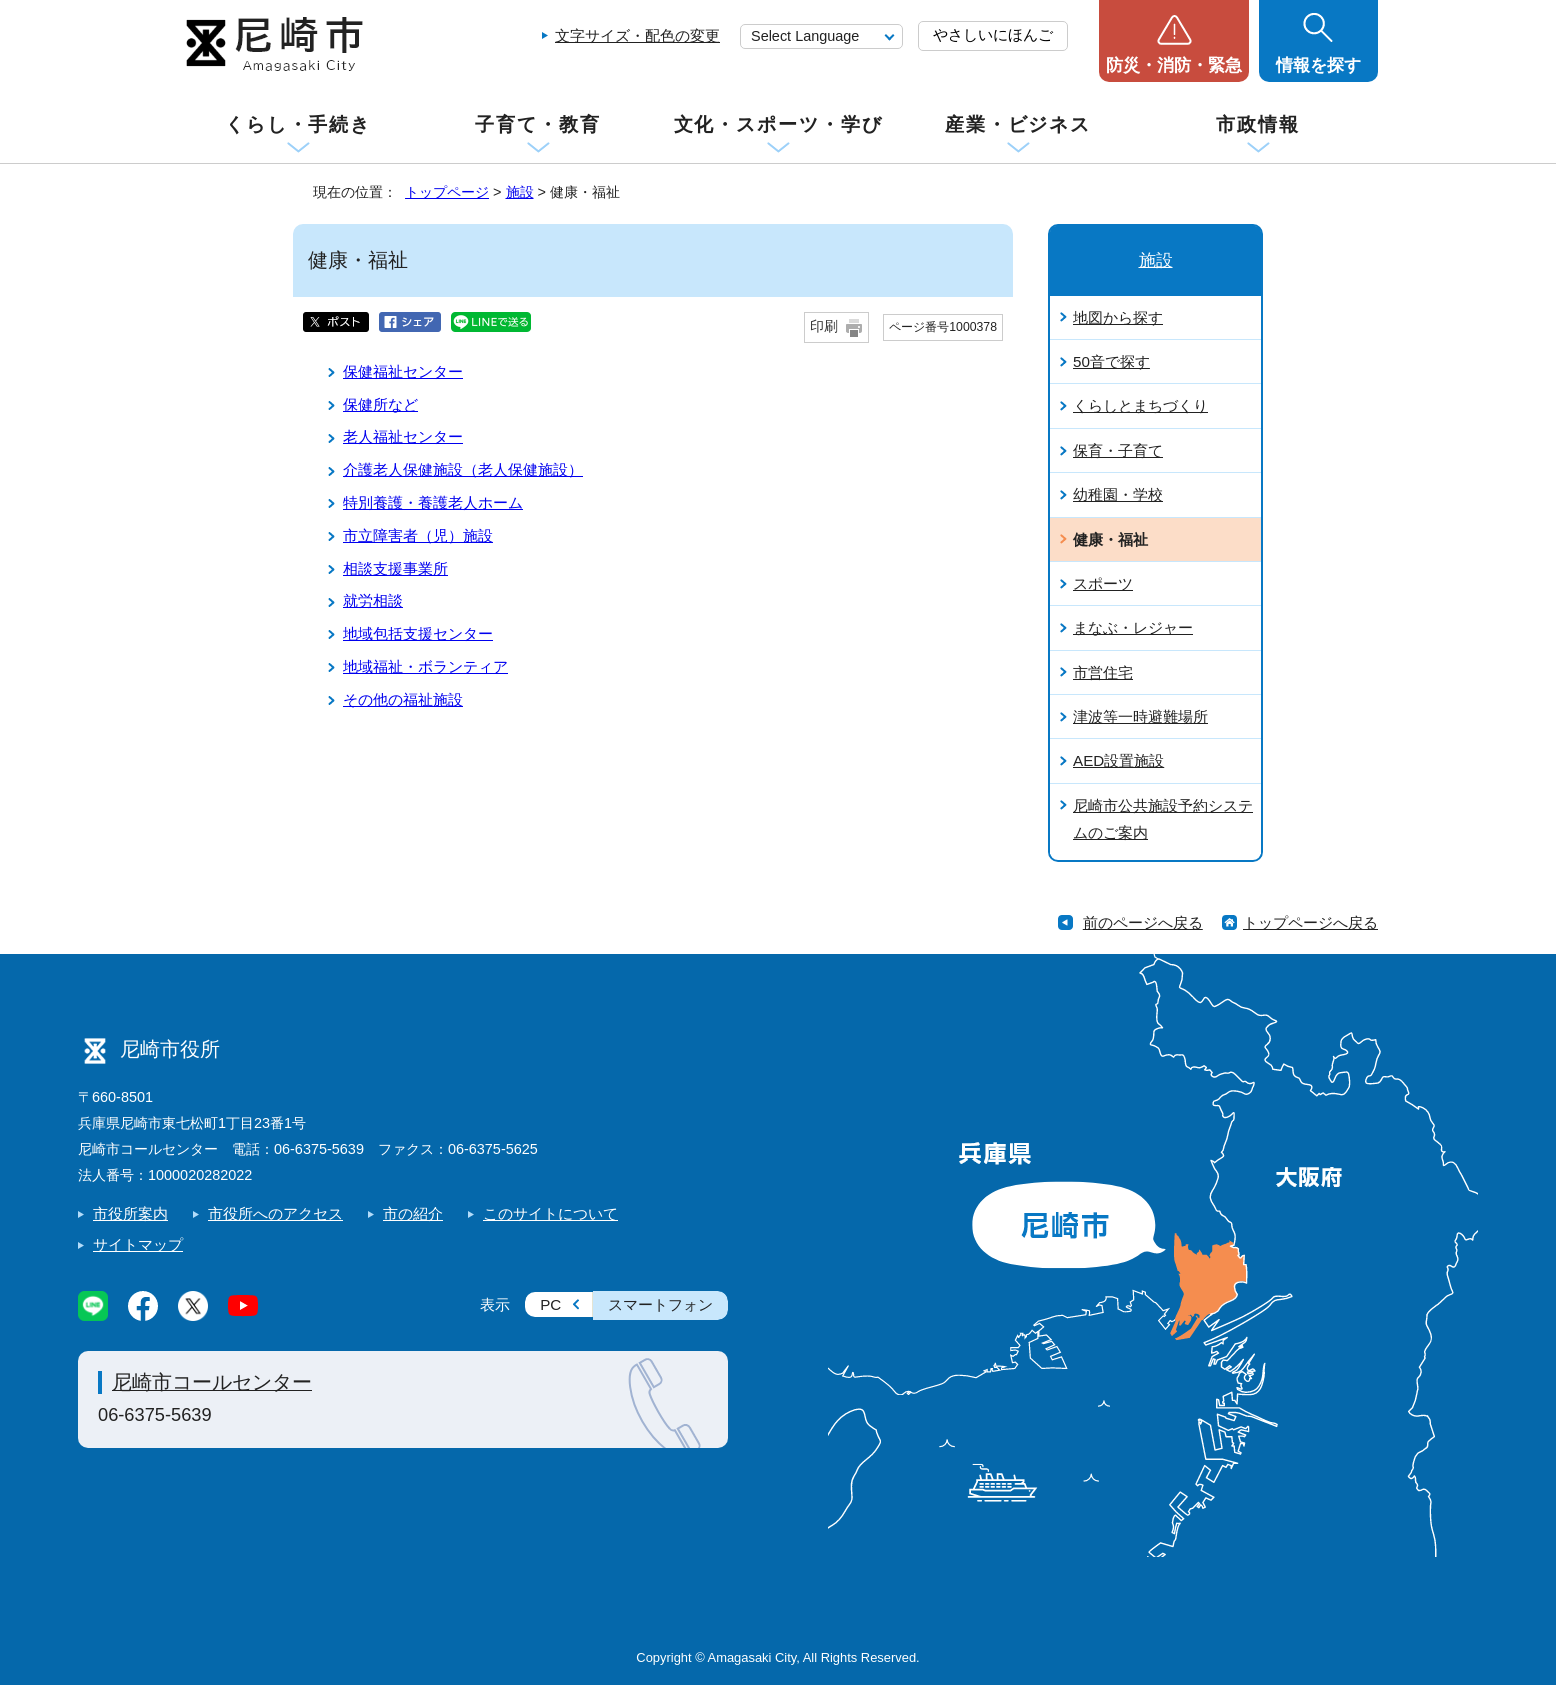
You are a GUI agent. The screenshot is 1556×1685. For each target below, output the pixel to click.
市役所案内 (130, 1213)
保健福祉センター (403, 371)
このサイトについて (550, 1213)
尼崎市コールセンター (212, 1382)
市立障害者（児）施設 (418, 535)
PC (550, 1304)
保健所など (380, 404)
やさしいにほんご (993, 34)
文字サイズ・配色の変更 (637, 35)
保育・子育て (1118, 450)
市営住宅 (1103, 672)
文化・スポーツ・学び (778, 124)
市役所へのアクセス (275, 1213)
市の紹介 (413, 1213)
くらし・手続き (298, 124)
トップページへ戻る (1310, 922)
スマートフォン (660, 1304)
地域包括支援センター (418, 633)
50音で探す (1111, 361)
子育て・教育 (537, 124)
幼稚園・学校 (1118, 494)
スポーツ (1103, 583)
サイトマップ (138, 1244)
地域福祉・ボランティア (425, 666)
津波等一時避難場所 (1140, 716)
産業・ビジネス (1018, 124)
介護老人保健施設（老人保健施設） (463, 469)
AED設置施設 (1118, 760)
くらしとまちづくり (1140, 405)
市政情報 (1258, 124)
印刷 (824, 326)
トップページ (447, 192)
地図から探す (1118, 317)
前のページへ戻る (1143, 922)
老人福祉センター (403, 436)
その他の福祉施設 (403, 699)
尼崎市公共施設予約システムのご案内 (1163, 819)
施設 (520, 192)
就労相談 (373, 600)
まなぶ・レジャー (1133, 627)
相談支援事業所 (395, 568)
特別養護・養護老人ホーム (433, 502)
